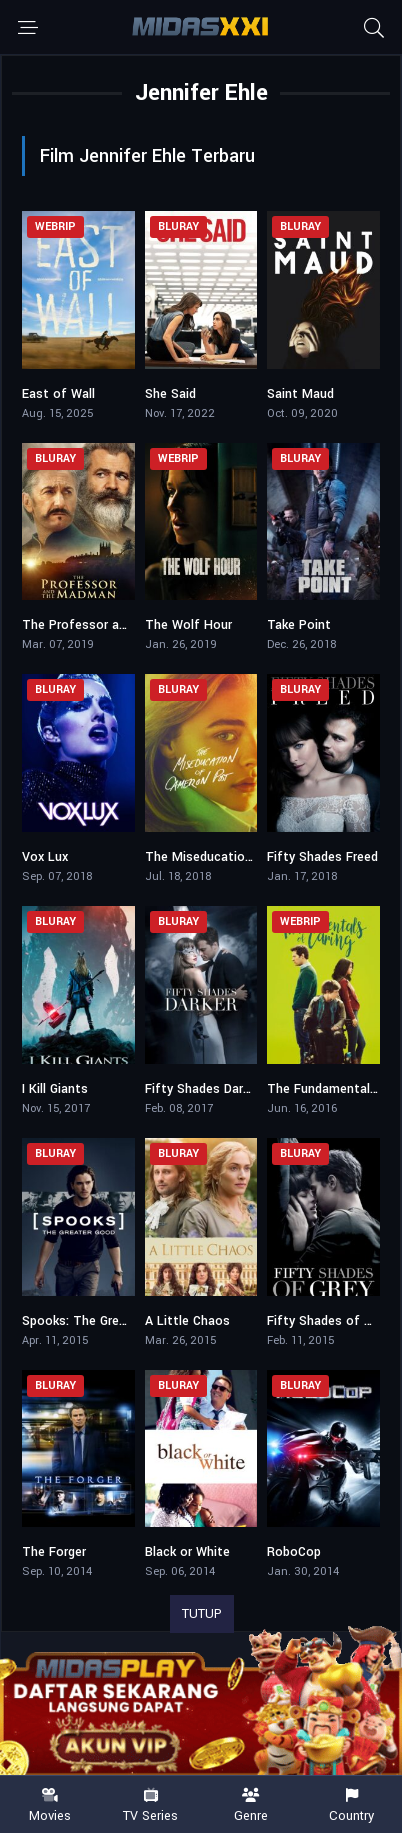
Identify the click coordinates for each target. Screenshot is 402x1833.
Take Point (299, 625)
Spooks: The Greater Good (100, 1321)
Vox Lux (45, 857)
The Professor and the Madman (116, 625)
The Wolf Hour (188, 625)
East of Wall (58, 394)
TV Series (151, 1805)
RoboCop (294, 1552)
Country (352, 1805)
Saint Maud (300, 394)
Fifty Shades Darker (202, 1089)
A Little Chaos (187, 1321)
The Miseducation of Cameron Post (252, 857)
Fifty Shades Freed (322, 857)
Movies (50, 1805)
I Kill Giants (55, 1089)
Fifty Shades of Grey (328, 1321)
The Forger (54, 1552)
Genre (251, 1805)
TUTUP (202, 1614)
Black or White (187, 1552)
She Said (170, 394)
